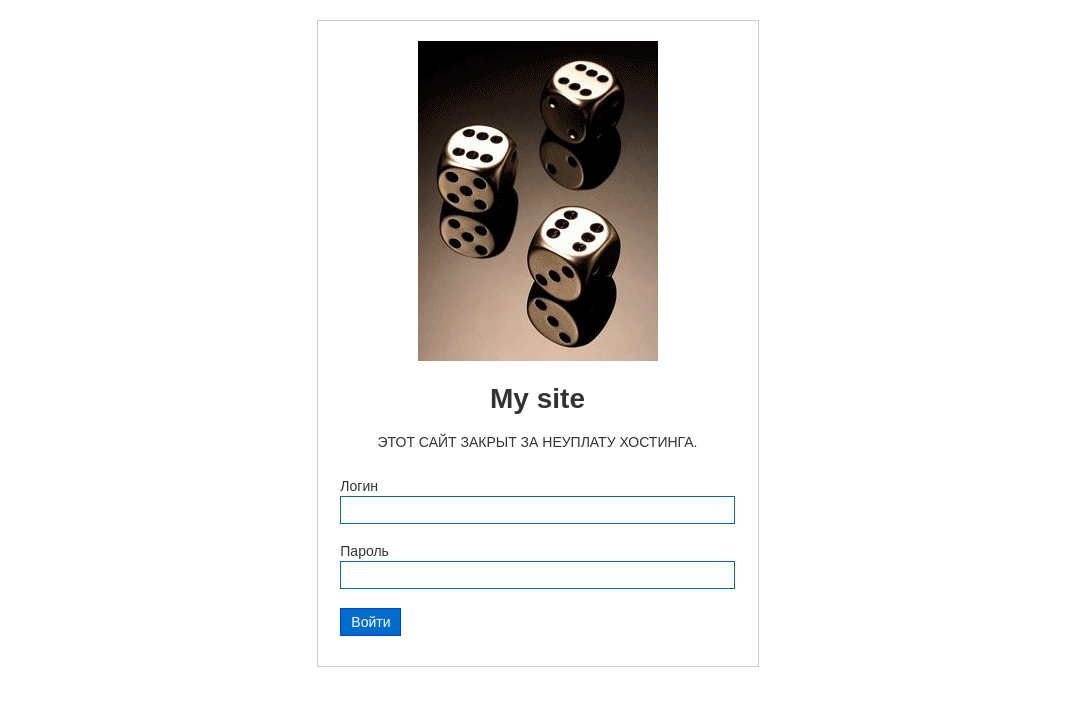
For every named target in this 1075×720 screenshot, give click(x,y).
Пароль (364, 551)
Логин (359, 486)
